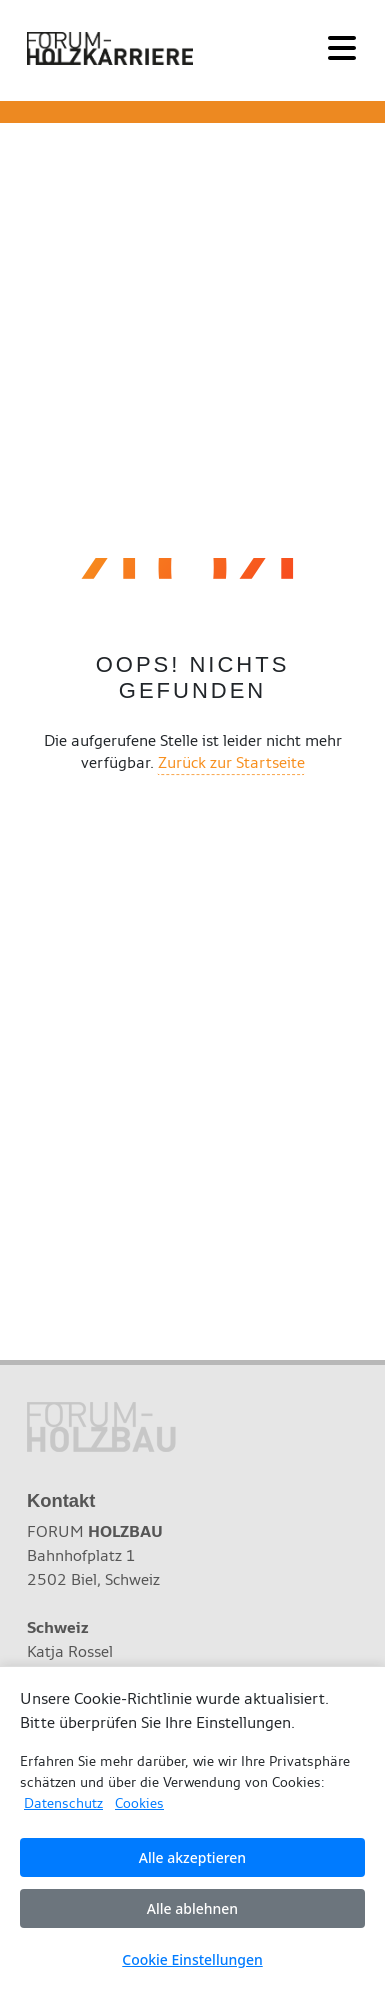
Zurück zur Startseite (231, 762)
